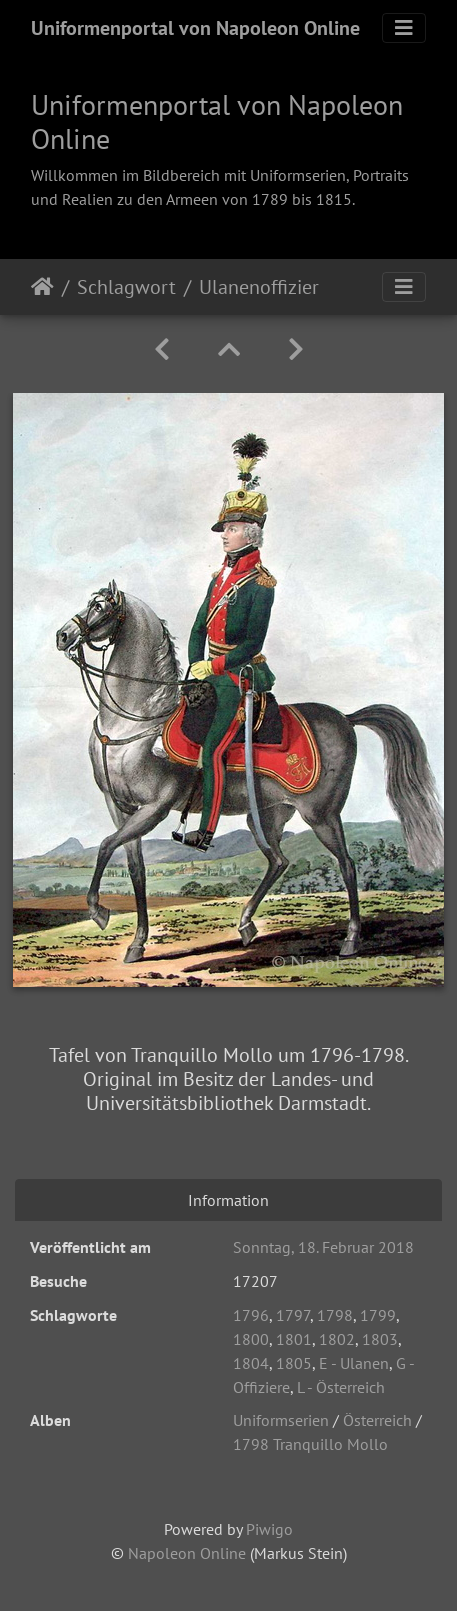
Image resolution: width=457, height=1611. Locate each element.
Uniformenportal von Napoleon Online (195, 28)
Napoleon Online (187, 1553)
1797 (293, 1315)
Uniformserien (281, 1420)
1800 (251, 1339)
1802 (337, 1339)
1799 (378, 1315)
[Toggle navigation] (404, 28)
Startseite (42, 287)
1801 (294, 1339)
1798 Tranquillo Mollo (310, 1444)
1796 (251, 1315)
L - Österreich (341, 1387)
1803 (380, 1339)
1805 (294, 1363)
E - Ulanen (354, 1363)
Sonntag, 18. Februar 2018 (323, 1247)
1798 (335, 1315)
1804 (251, 1363)
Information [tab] (228, 1200)
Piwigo (269, 1529)
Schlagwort (126, 287)
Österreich (377, 1420)
